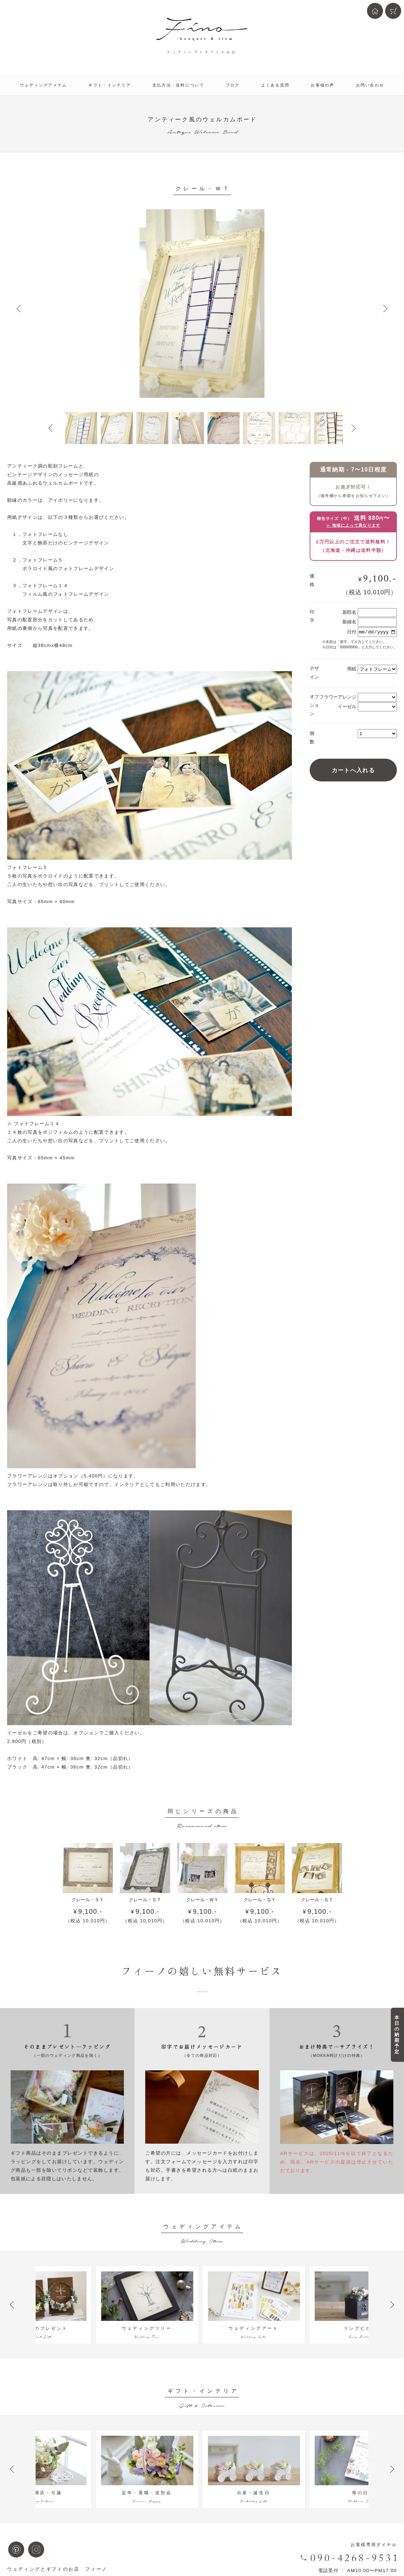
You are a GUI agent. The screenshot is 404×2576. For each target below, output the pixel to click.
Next (385, 308)
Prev (18, 308)
